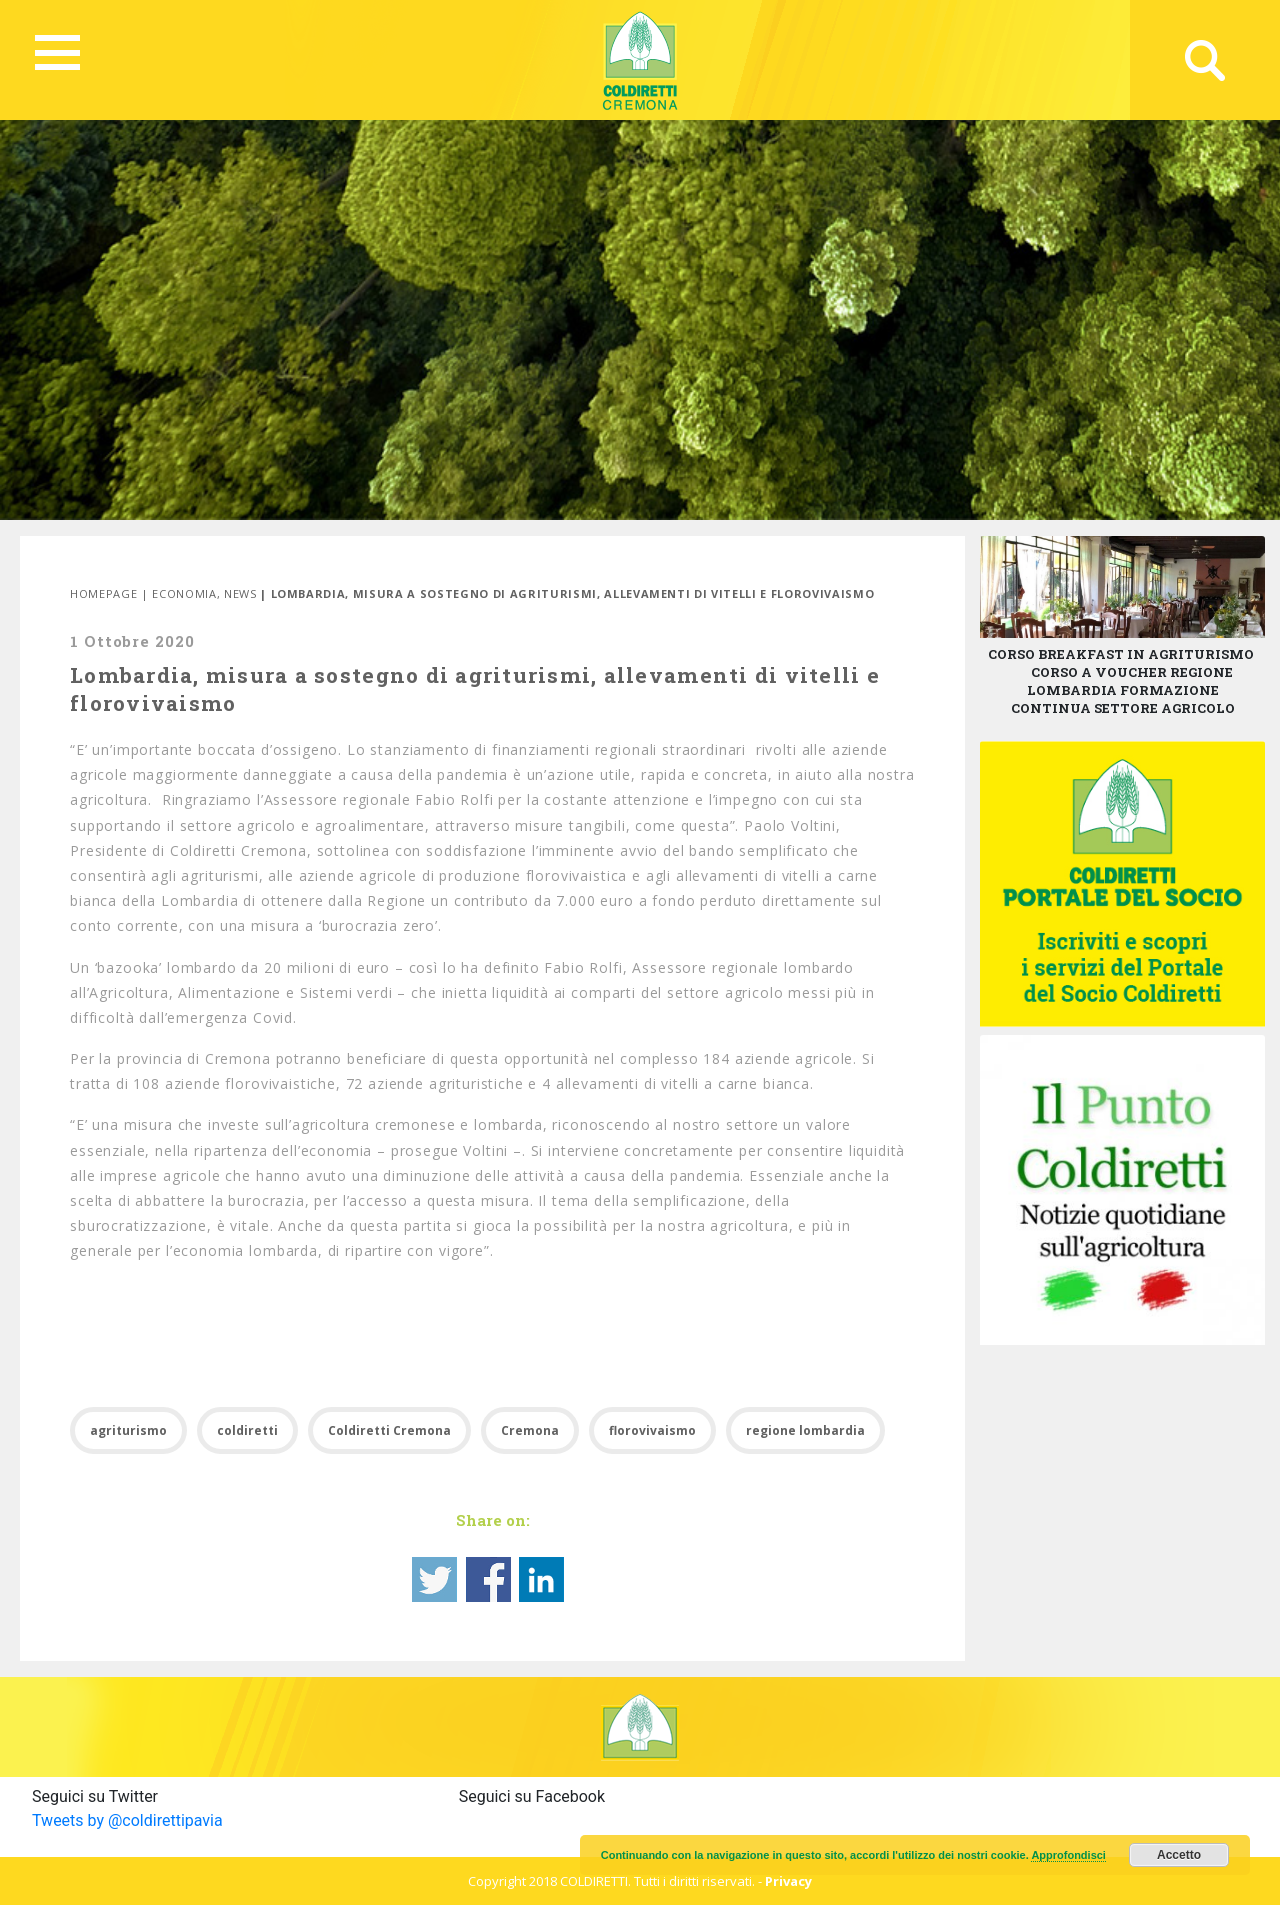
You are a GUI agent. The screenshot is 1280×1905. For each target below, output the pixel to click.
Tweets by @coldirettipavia (127, 1820)
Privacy (788, 1881)
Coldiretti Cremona (389, 1430)
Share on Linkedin (541, 1579)
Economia (184, 593)
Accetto (1179, 1855)
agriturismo (128, 1430)
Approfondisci (1068, 1855)
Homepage (103, 593)
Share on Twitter (434, 1579)
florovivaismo (652, 1430)
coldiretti (247, 1430)
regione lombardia (805, 1430)
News (240, 593)
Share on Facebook (488, 1579)
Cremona (530, 1430)
